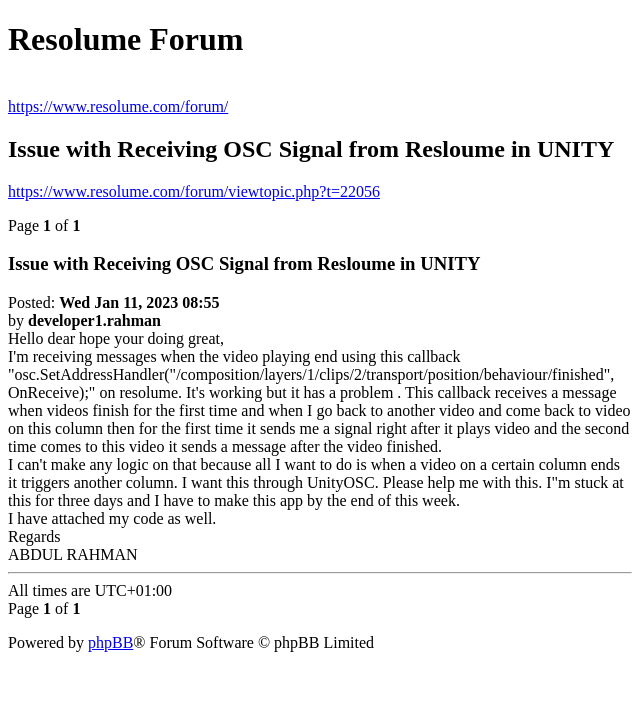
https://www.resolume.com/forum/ (118, 106)
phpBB (110, 642)
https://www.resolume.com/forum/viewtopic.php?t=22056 (194, 191)
